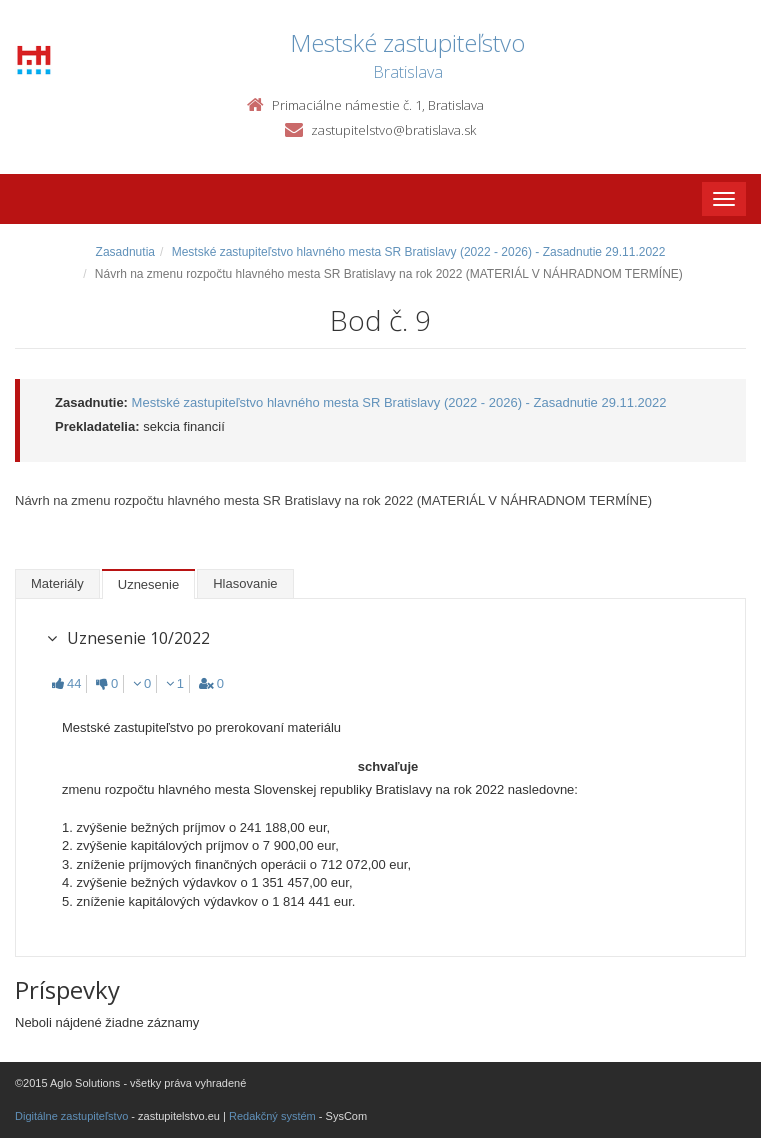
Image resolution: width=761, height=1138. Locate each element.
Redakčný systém (272, 1116)
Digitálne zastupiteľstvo (71, 1116)
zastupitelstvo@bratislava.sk (393, 130)
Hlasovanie (245, 583)
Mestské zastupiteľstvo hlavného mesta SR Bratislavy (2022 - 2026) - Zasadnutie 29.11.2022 (419, 252)
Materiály (57, 583)
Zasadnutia (125, 252)
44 (66, 683)
